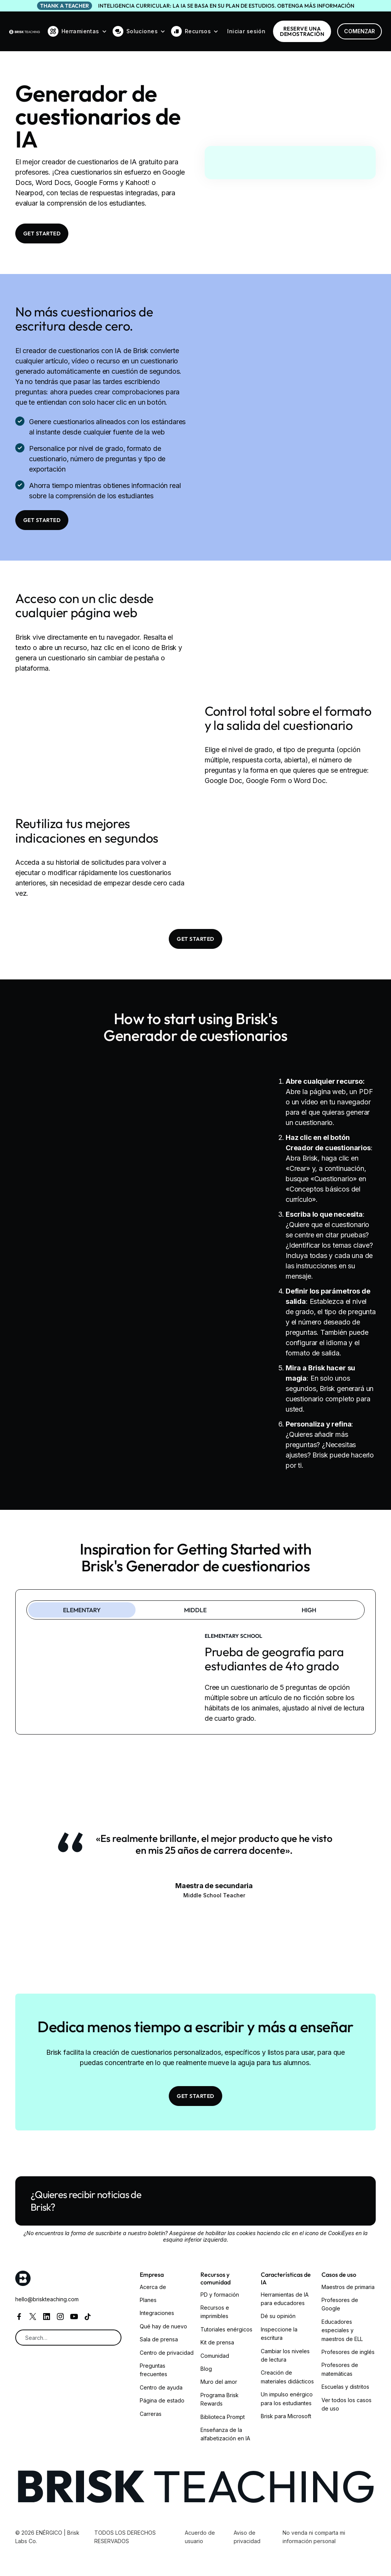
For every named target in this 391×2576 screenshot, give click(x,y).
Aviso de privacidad (247, 2536)
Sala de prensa (159, 2339)
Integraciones (157, 2313)
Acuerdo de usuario (200, 2536)
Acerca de (153, 2287)
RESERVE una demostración (302, 31)
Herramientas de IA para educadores (285, 2298)
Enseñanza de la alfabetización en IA (225, 2434)
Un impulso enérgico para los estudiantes (287, 2398)
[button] (77, 31)
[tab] (82, 1610)
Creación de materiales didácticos (287, 2376)
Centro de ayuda (161, 2387)
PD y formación (219, 2294)
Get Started (41, 233)
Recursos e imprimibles (214, 2311)
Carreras (151, 2414)
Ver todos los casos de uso (347, 2404)
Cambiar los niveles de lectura (285, 2355)
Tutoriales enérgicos (226, 2329)
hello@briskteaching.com (47, 2299)
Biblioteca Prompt (222, 2417)
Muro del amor (218, 2381)
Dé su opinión (278, 2316)
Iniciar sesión (246, 31)
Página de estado (162, 2400)
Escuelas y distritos (345, 2386)
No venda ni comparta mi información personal (314, 2536)
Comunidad (214, 2355)
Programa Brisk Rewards (219, 2399)
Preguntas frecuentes (153, 2369)
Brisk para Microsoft (286, 2416)
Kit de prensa (217, 2342)
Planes (148, 2300)
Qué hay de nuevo (163, 2326)
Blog (206, 2368)
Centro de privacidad (167, 2352)
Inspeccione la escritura (279, 2333)
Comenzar (359, 31)
